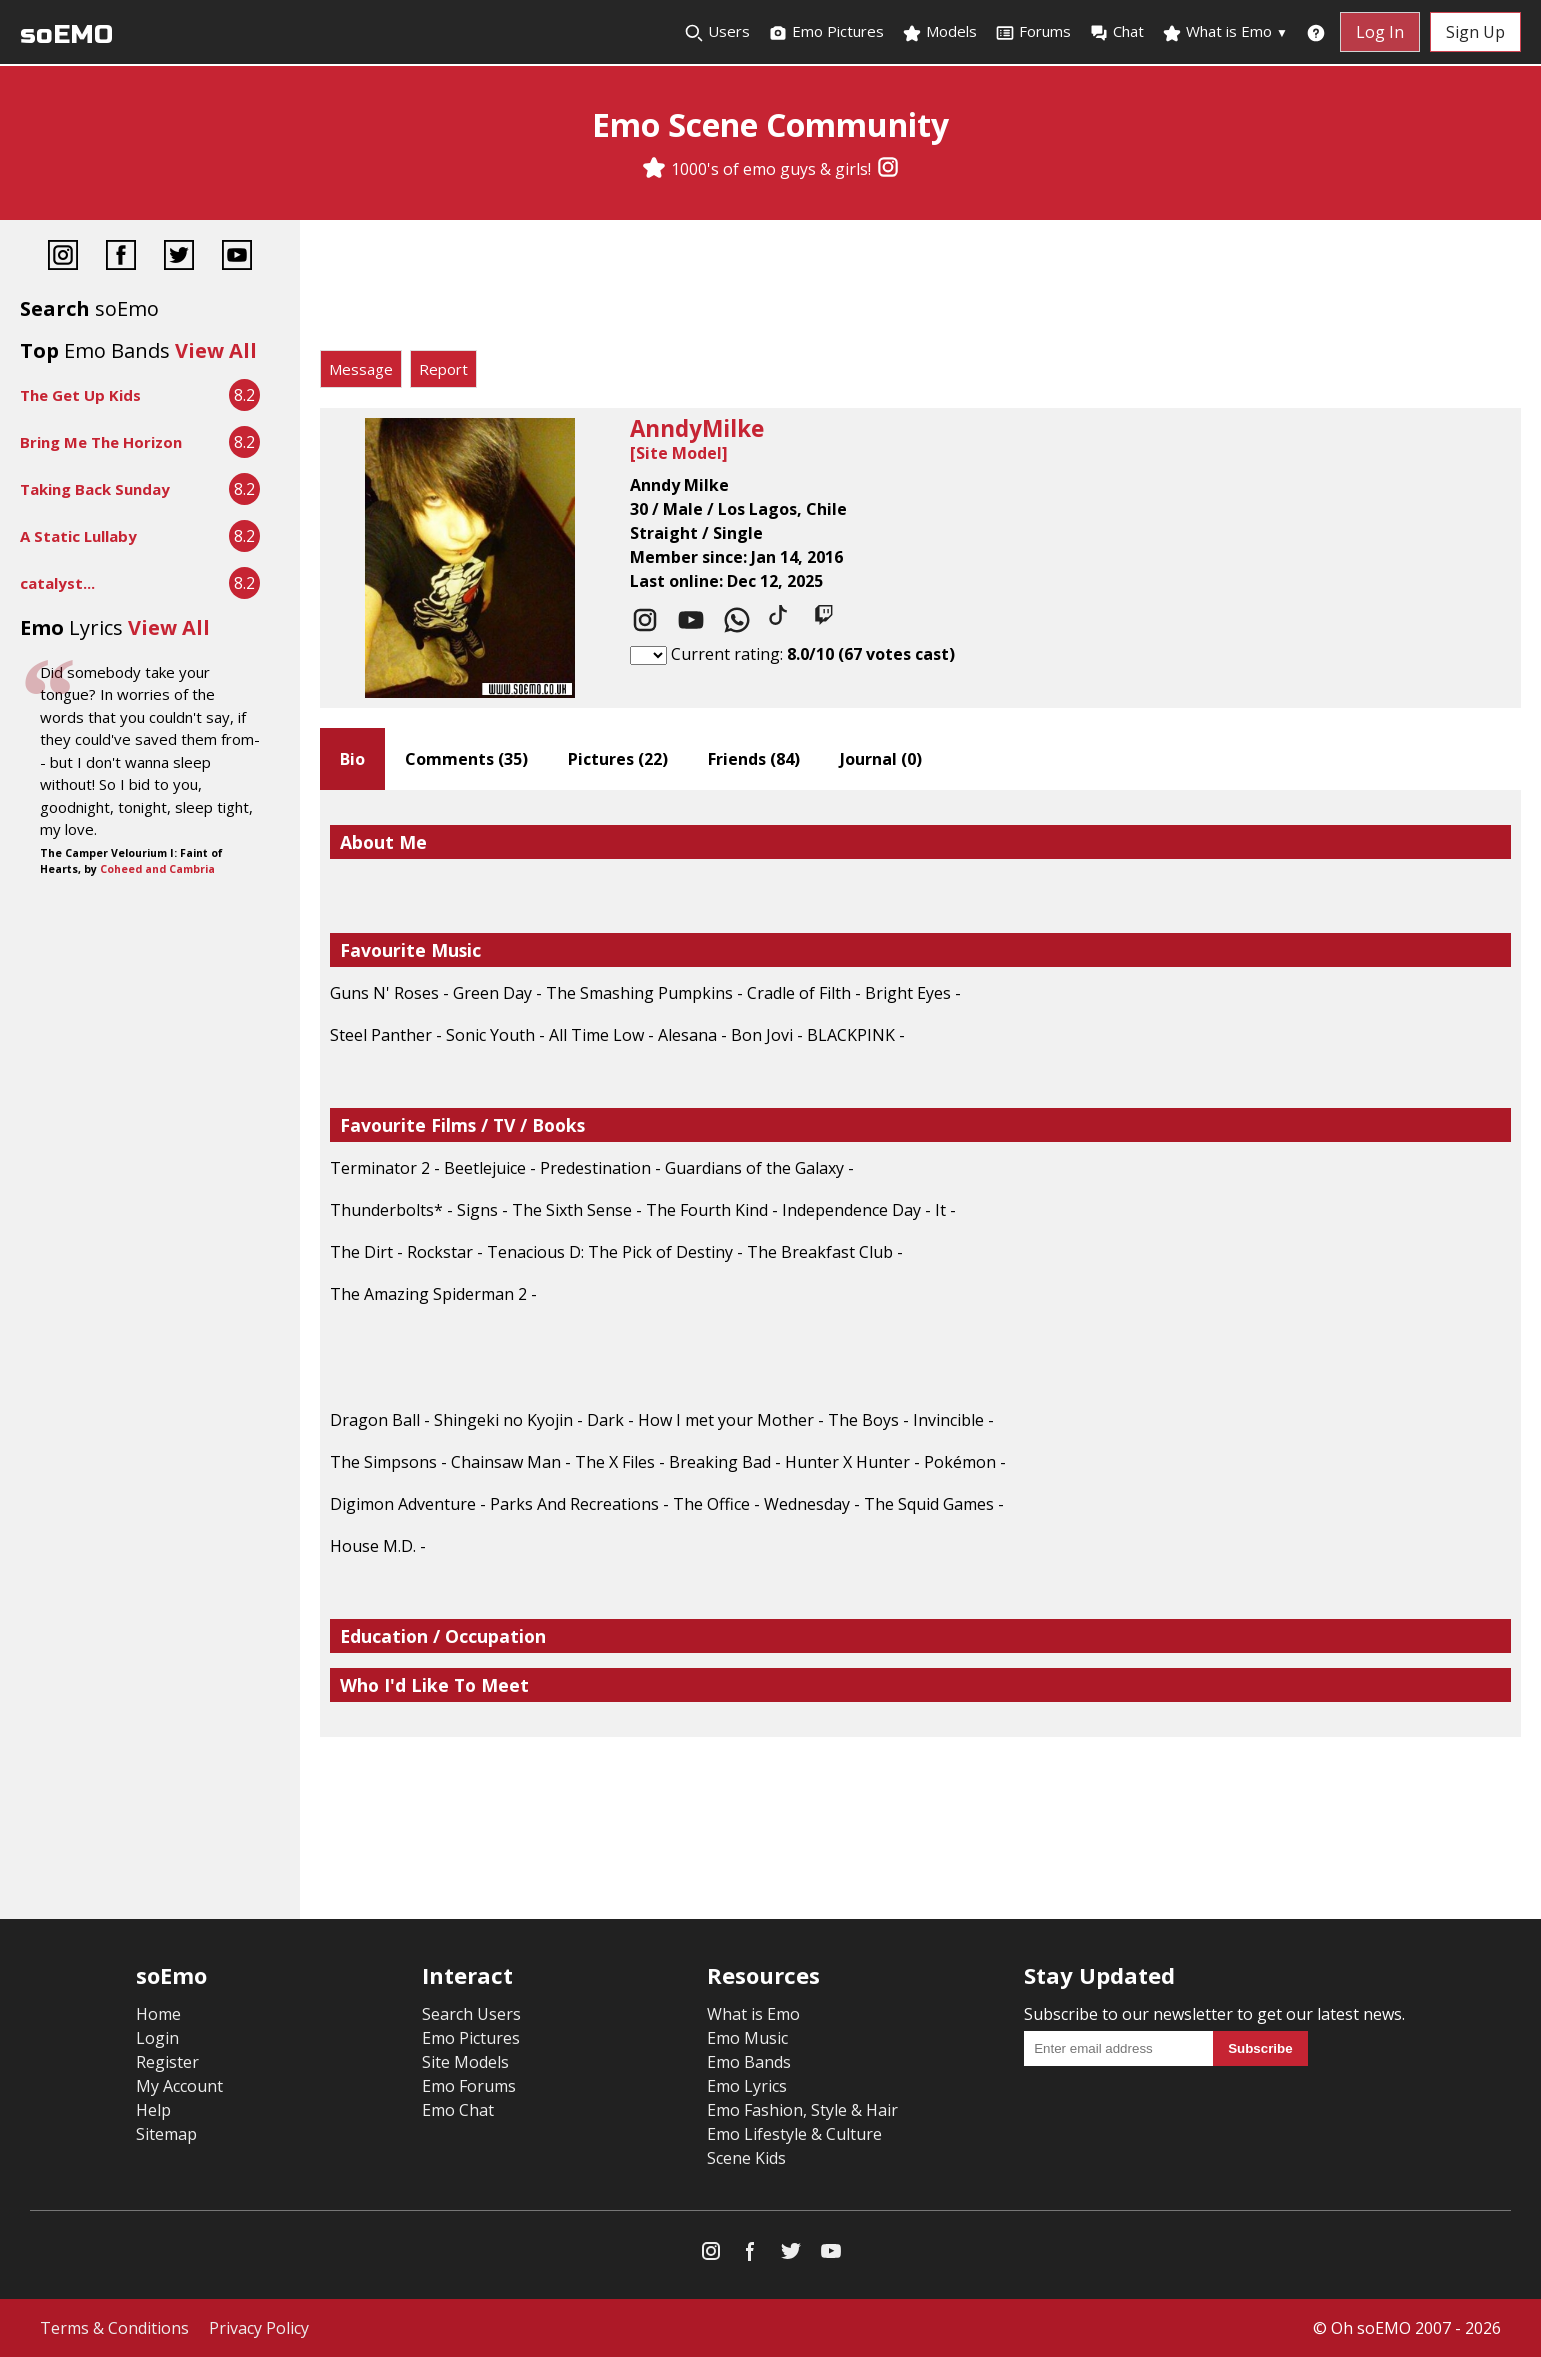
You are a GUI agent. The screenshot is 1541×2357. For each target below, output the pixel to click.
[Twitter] (179, 257)
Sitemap (166, 2134)
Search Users (471, 2014)
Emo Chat (458, 2110)
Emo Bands (749, 2062)
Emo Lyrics (747, 2086)
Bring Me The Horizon (101, 442)
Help (153, 2110)
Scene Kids (746, 2158)
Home (158, 2014)
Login (157, 2038)
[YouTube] (237, 257)
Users (717, 32)
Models (939, 32)
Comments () (466, 759)
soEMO (66, 34)
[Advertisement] (920, 290)
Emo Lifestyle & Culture (794, 2134)
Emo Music (747, 2038)
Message (361, 369)
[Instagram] (888, 169)
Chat (1116, 32)
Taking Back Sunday (95, 489)
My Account (179, 2086)
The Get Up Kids (80, 395)
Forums (1033, 32)
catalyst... (57, 583)
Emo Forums (469, 2086)
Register (167, 2062)
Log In (1380, 32)
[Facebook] (121, 257)
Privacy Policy (259, 2328)
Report (443, 369)
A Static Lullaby (78, 536)
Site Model (679, 453)
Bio (352, 759)
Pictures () (618, 759)
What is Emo (1225, 32)
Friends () (754, 759)
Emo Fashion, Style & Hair (802, 2110)
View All (216, 350)
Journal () (881, 759)
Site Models (465, 2062)
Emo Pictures (826, 32)
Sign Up (1475, 32)
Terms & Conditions (114, 2328)
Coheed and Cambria (157, 869)
